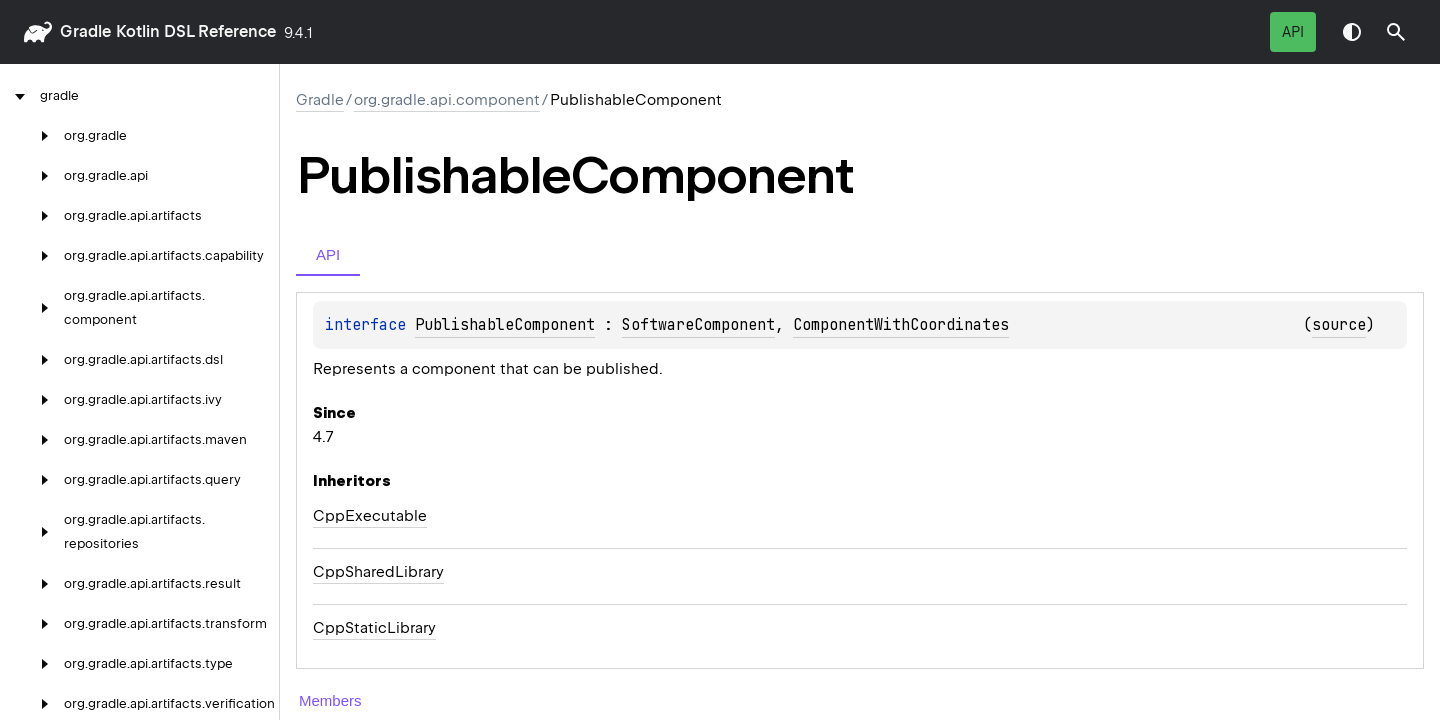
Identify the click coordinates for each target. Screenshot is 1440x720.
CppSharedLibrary (378, 572)
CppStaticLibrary (374, 628)
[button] (1396, 32)
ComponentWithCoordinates (901, 325)
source (1339, 325)
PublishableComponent (505, 325)
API (1293, 32)
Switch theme (1352, 32)
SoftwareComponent (698, 325)
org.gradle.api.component (447, 100)
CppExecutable (370, 516)
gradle (85, 31)
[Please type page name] (1396, 32)
